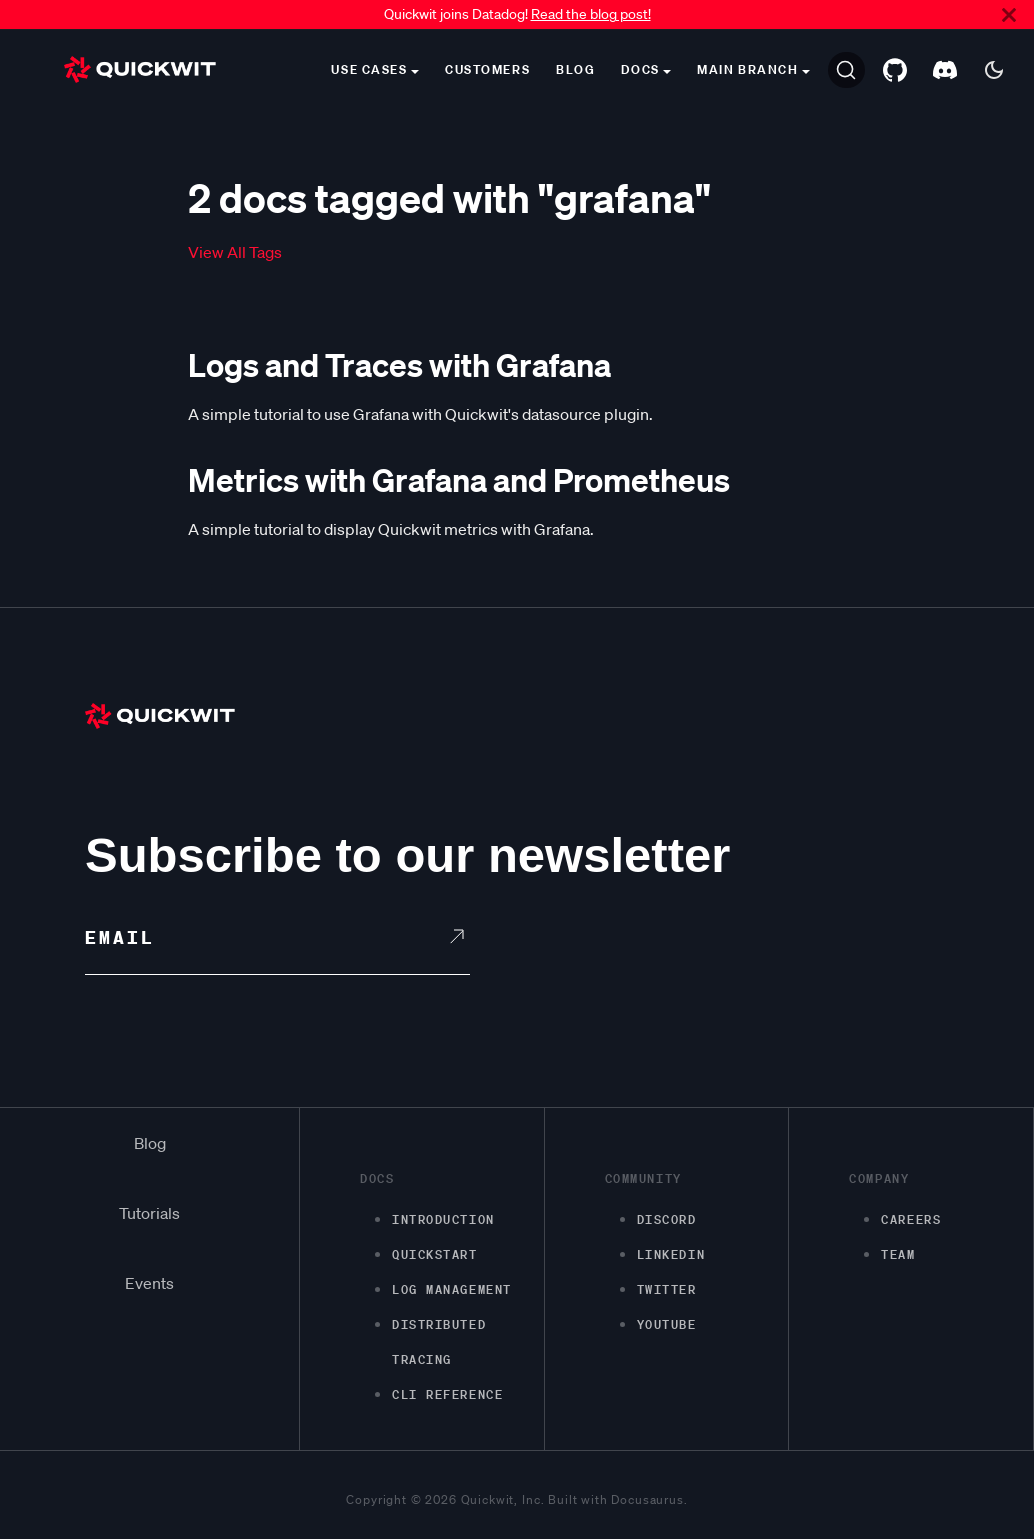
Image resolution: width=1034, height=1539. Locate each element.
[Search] (846, 70)
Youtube (667, 1324)
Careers (911, 1219)
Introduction (443, 1219)
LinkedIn (671, 1254)
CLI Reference (447, 1394)
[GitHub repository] (895, 70)
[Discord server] (945, 70)
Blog (575, 69)
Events (149, 1283)
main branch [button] (747, 69)
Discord (667, 1219)
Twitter (667, 1289)
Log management (452, 1289)
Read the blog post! (591, 14)
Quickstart (435, 1254)
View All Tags (235, 252)
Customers (487, 69)
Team (898, 1254)
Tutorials (149, 1213)
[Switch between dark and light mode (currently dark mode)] (994, 70)
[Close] (1009, 14)
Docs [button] (640, 69)
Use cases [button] (369, 69)
